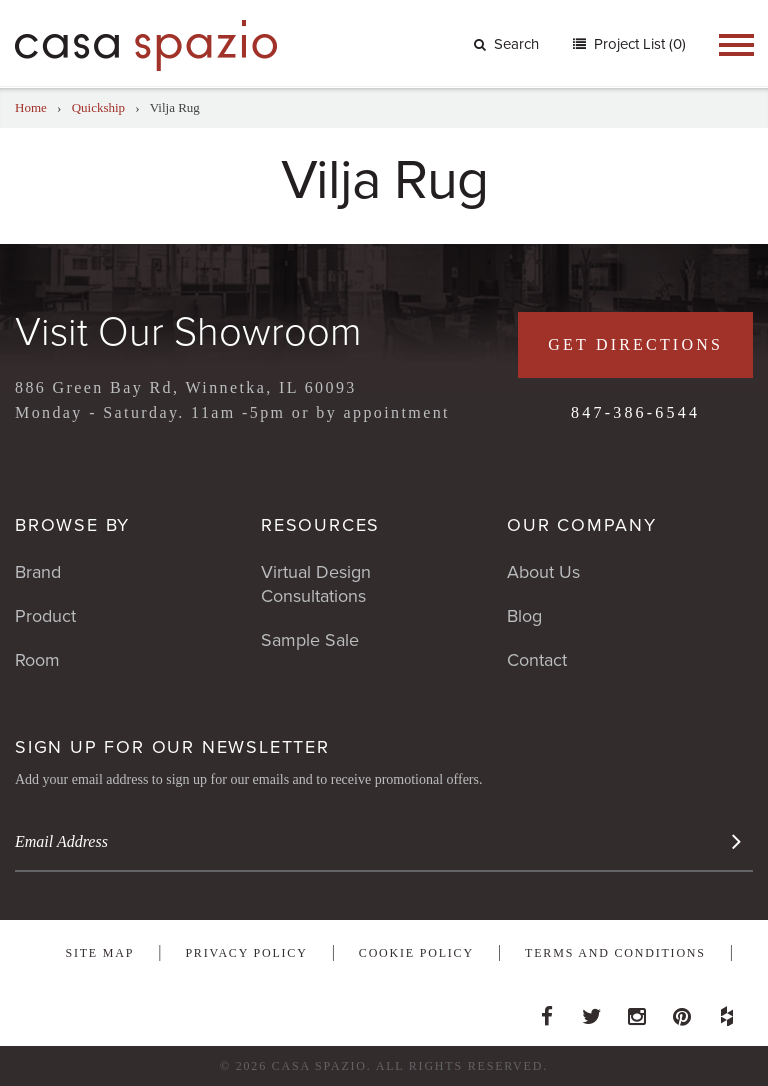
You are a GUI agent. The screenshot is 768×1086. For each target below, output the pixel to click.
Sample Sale (310, 640)
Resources (320, 525)
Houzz (727, 1011)
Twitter (592, 1011)
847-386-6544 (635, 412)
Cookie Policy (416, 953)
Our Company (582, 525)
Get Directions (635, 344)
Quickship (98, 107)
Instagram (637, 1011)
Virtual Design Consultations (316, 584)
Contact (537, 660)
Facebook (547, 1011)
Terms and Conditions (615, 953)
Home (31, 107)
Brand (38, 572)
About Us (543, 572)
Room (37, 660)
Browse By (72, 525)
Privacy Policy (246, 953)
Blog (524, 616)
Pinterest (682, 1011)
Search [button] (506, 44)
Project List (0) (638, 44)
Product (45, 616)
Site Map (99, 953)
